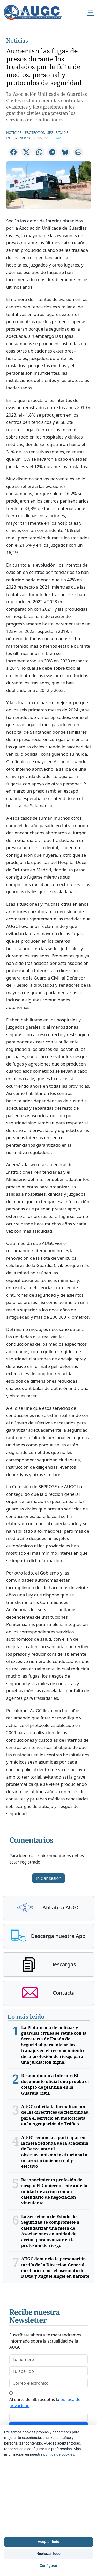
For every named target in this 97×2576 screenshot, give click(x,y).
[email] (48, 2383)
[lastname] (48, 2371)
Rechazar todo (48, 2553)
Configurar (48, 2566)
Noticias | (15, 132)
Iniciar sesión (48, 1878)
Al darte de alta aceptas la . (44, 2402)
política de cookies (58, 2454)
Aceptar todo (48, 2542)
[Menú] (90, 12)
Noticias (17, 40)
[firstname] (48, 2359)
